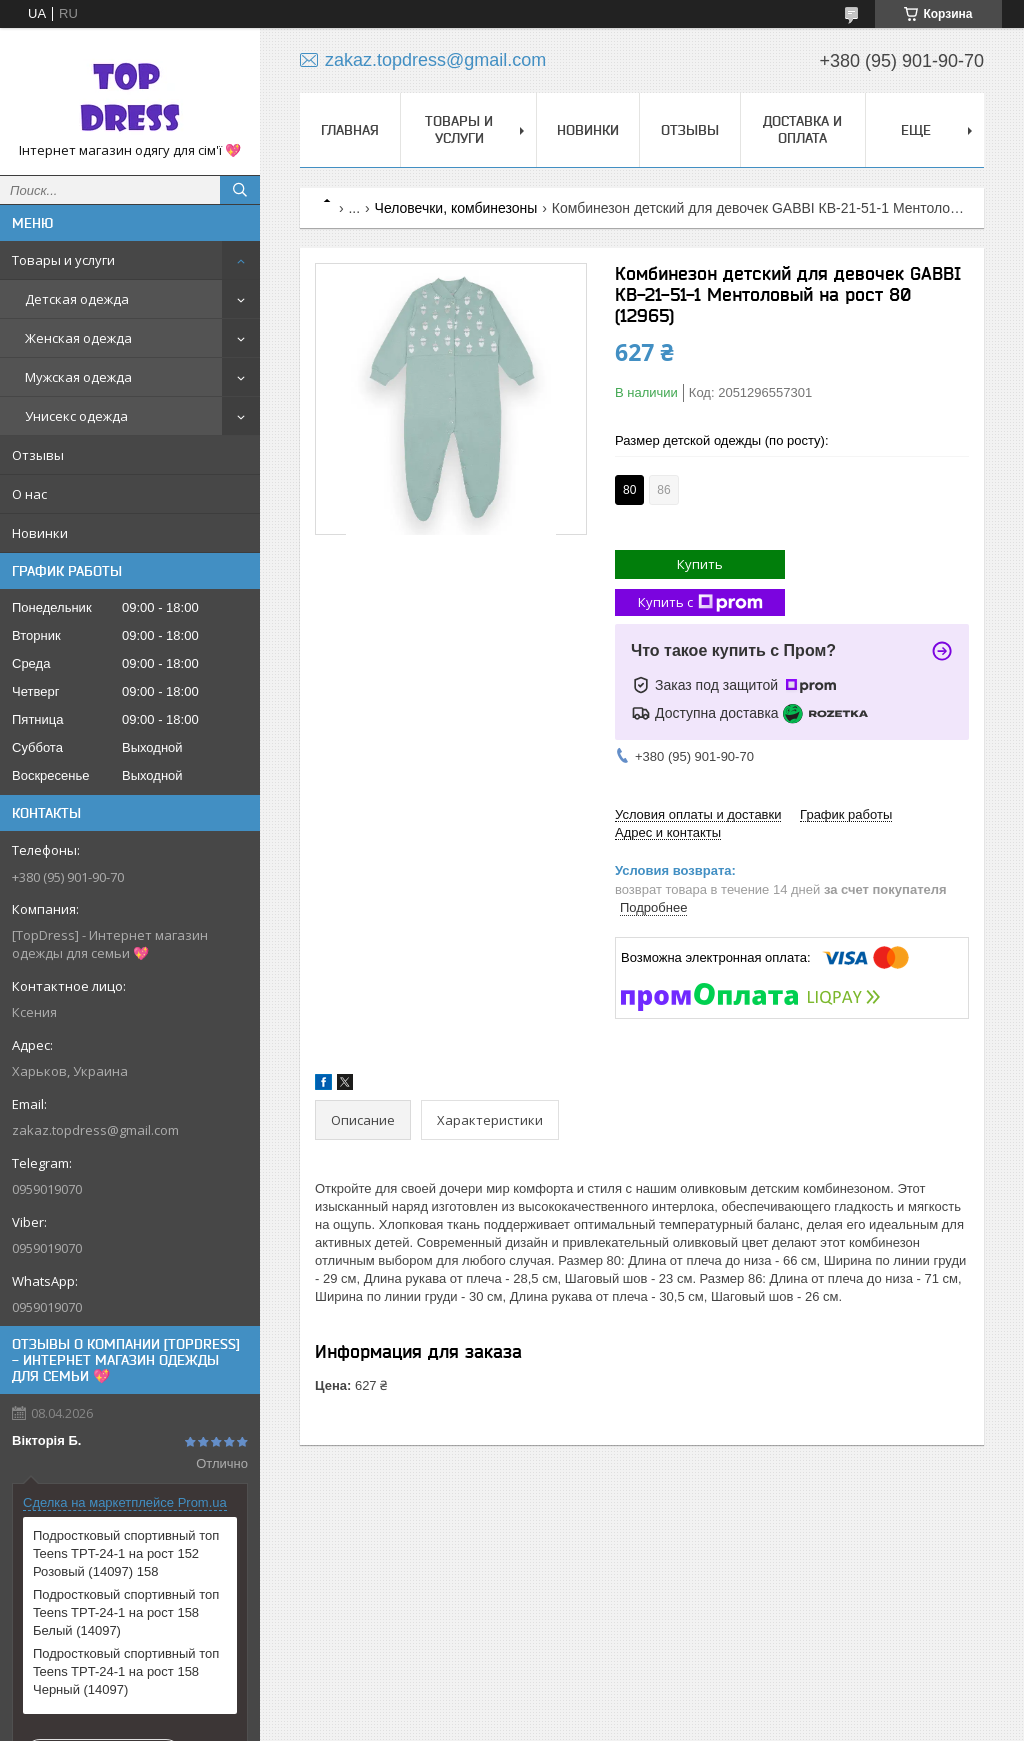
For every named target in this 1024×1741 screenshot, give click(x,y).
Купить (700, 564)
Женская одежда (78, 338)
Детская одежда (77, 299)
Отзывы (38, 455)
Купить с (700, 602)
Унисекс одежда (76, 416)
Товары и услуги (63, 260)
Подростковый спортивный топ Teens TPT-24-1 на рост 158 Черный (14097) (126, 1671)
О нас (29, 494)
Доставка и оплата (802, 129)
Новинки (40, 533)
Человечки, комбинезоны (456, 208)
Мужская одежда (78, 377)
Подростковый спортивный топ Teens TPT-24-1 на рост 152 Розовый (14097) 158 (126, 1553)
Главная (350, 130)
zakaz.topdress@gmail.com (95, 1130)
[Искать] (240, 190)
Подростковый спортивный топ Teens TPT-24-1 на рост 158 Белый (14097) (126, 1612)
